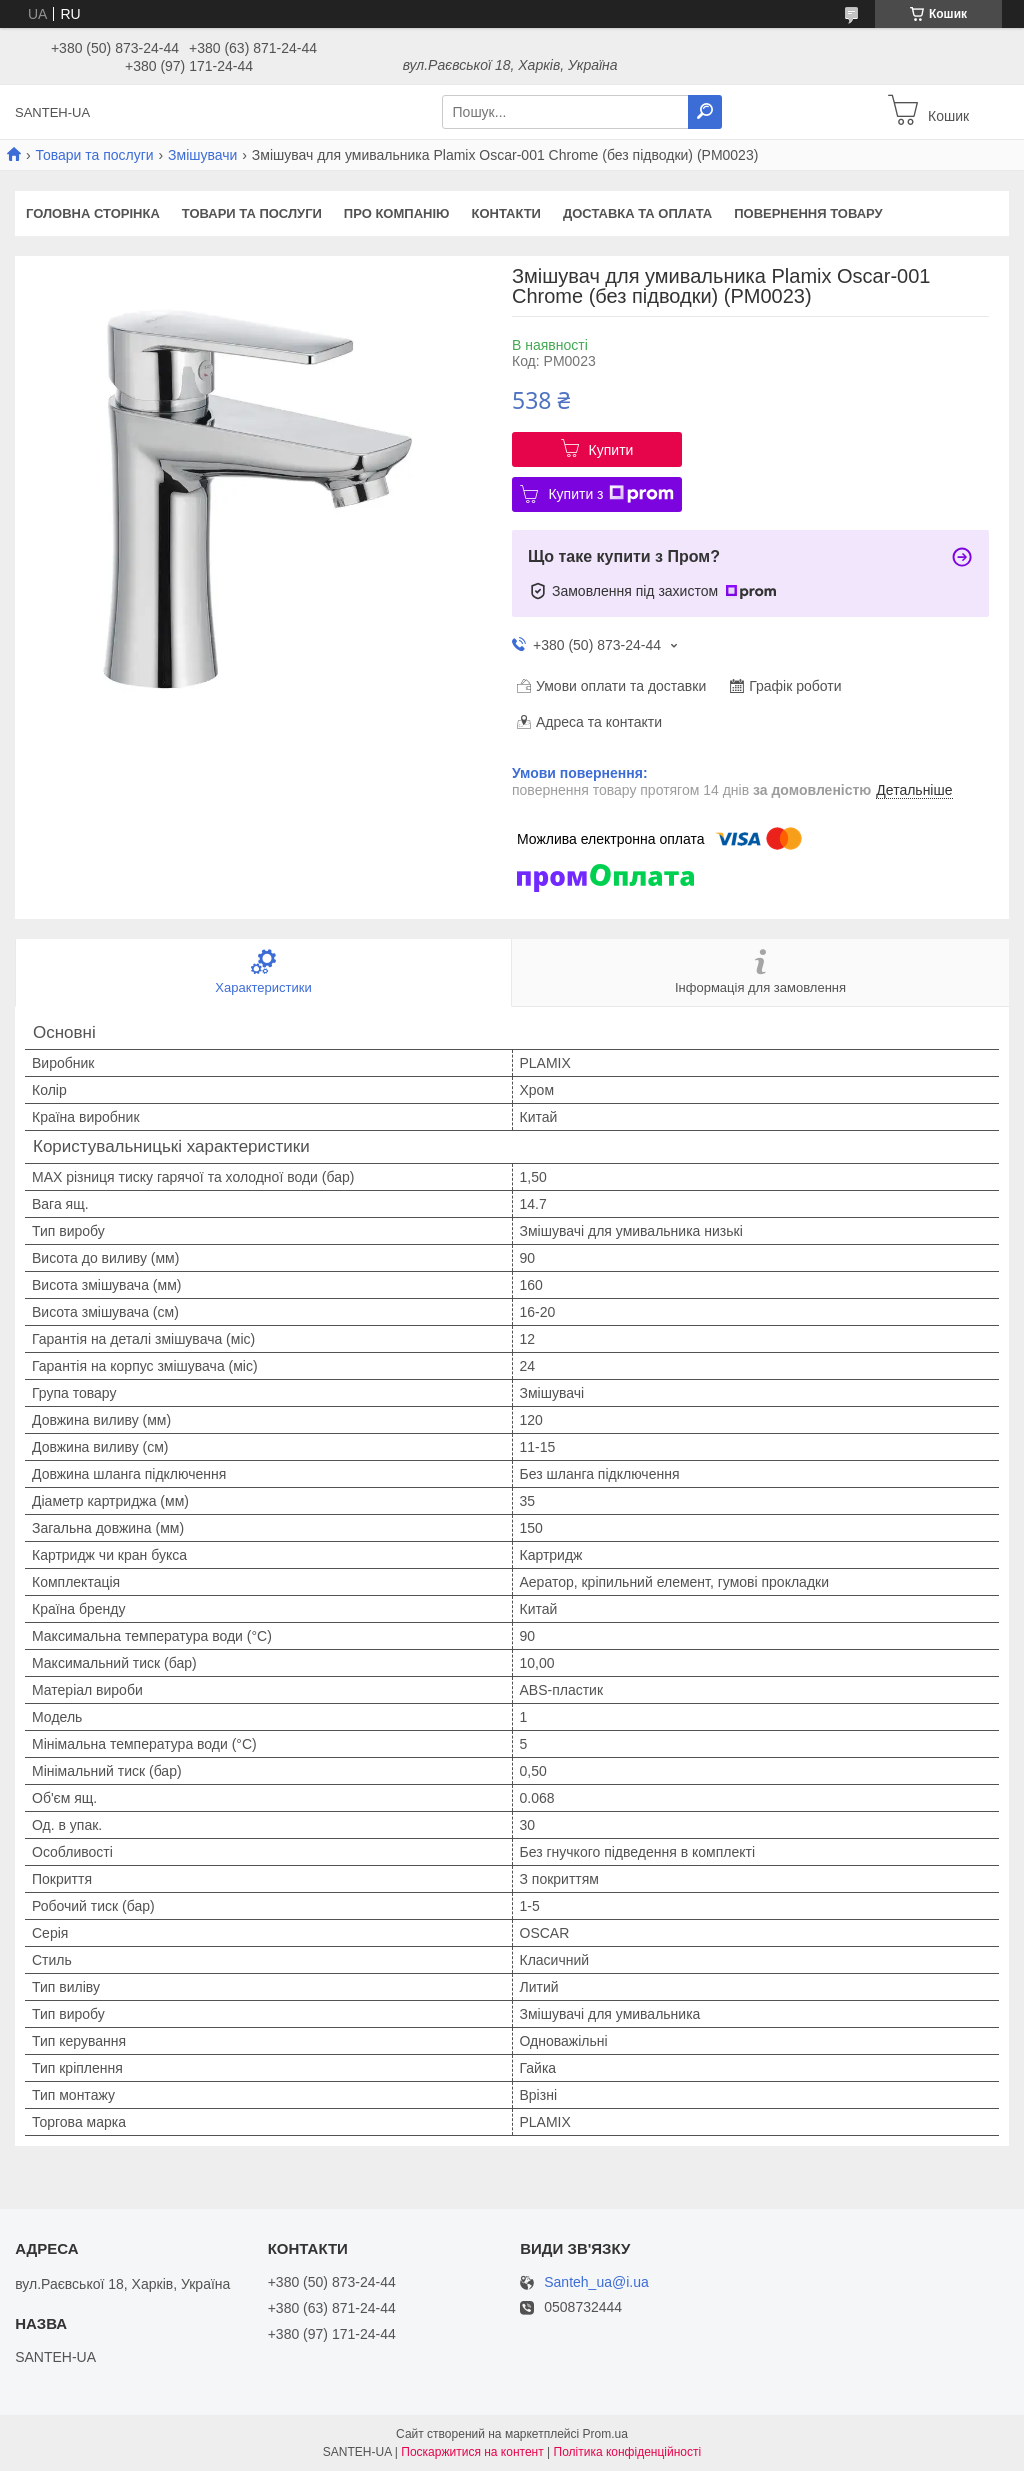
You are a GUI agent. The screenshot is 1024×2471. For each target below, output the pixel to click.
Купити (611, 450)
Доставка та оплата (637, 213)
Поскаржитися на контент (472, 2452)
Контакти (506, 213)
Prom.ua (605, 2434)
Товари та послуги (94, 155)
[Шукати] (705, 112)
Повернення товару (808, 213)
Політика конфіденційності (628, 2452)
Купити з (610, 494)
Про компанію (397, 213)
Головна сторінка (93, 213)
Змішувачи (202, 155)
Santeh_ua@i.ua (596, 2282)
